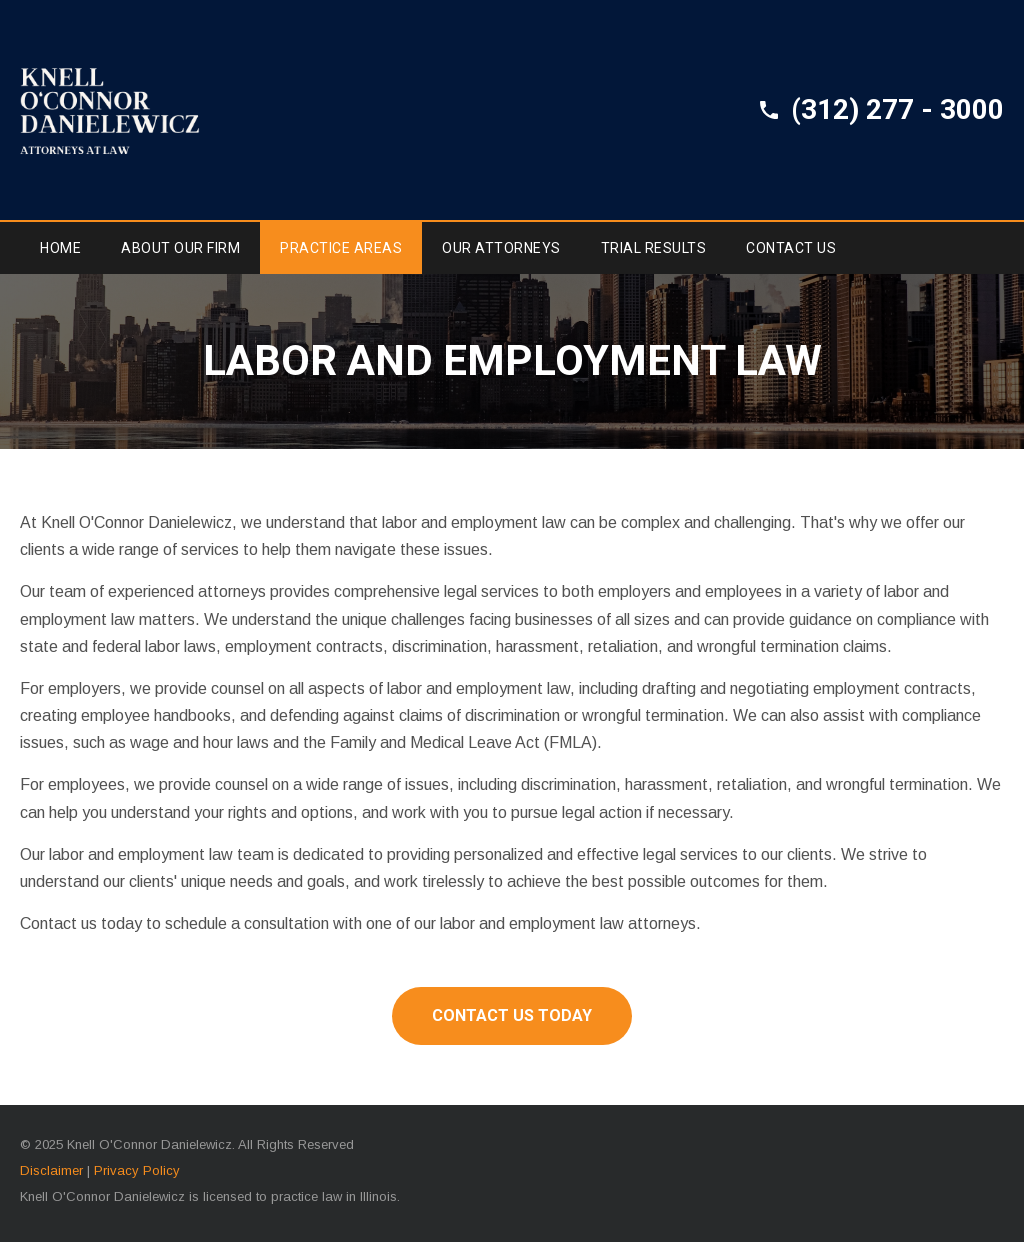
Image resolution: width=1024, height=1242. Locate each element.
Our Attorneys (501, 248)
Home (60, 248)
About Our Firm (180, 248)
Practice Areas (341, 248)
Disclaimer (51, 1170)
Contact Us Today (512, 1015)
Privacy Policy (137, 1170)
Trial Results (654, 248)
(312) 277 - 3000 (897, 109)
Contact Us (791, 248)
